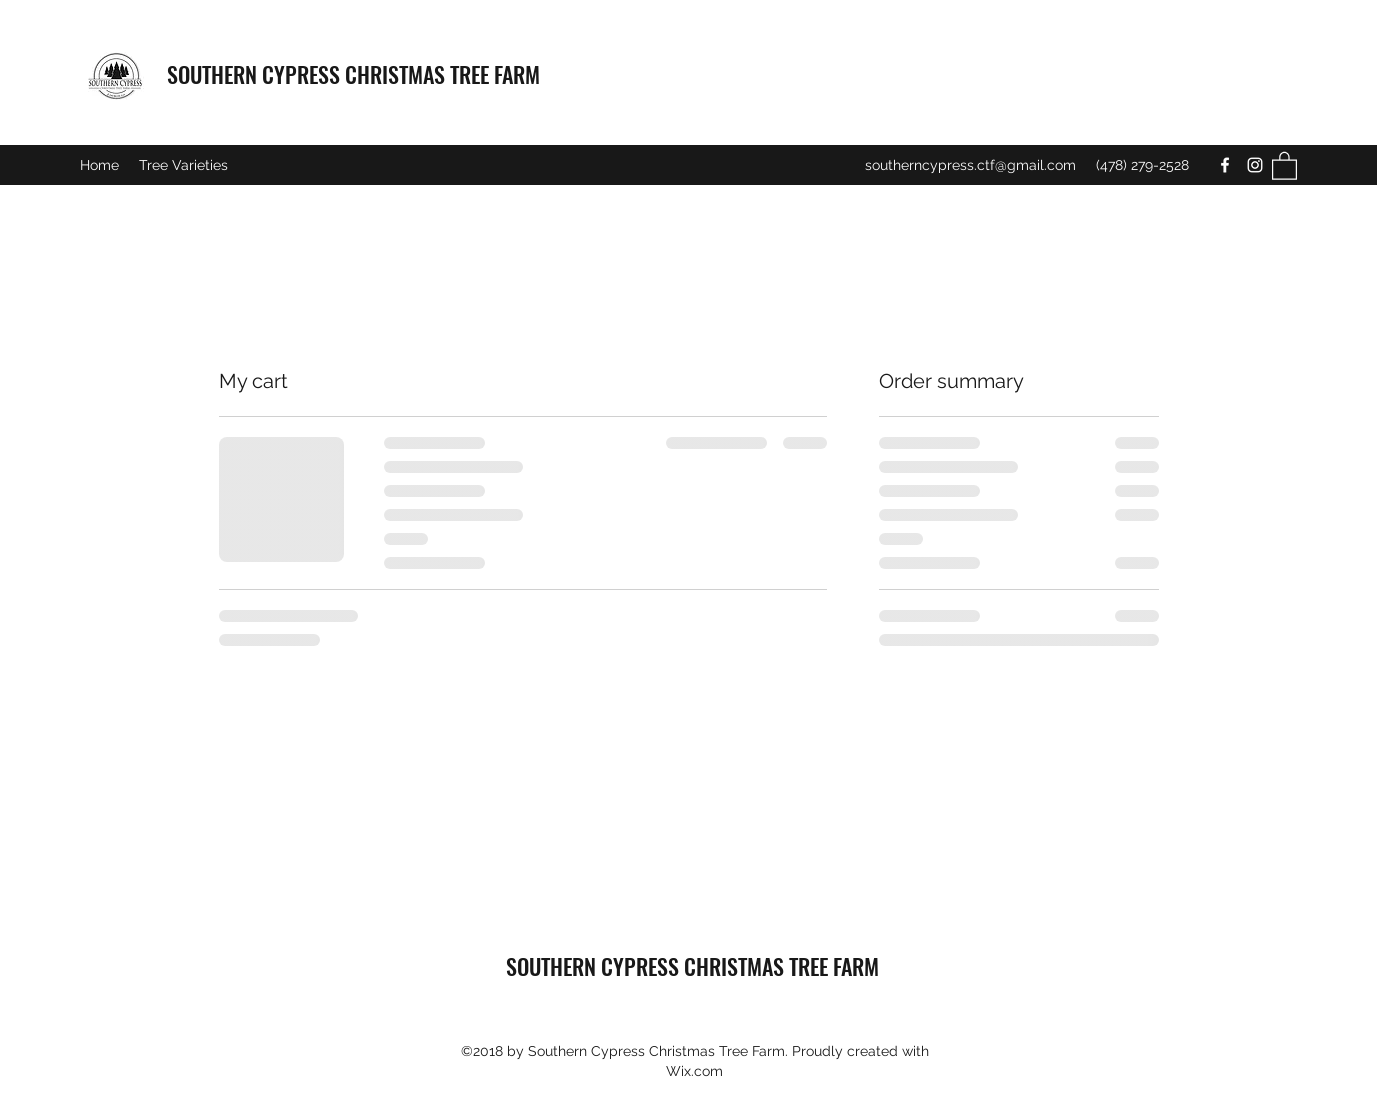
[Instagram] (1255, 165)
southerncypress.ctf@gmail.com (970, 165)
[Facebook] (1225, 165)
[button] (1284, 165)
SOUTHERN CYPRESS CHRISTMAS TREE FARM (353, 74)
